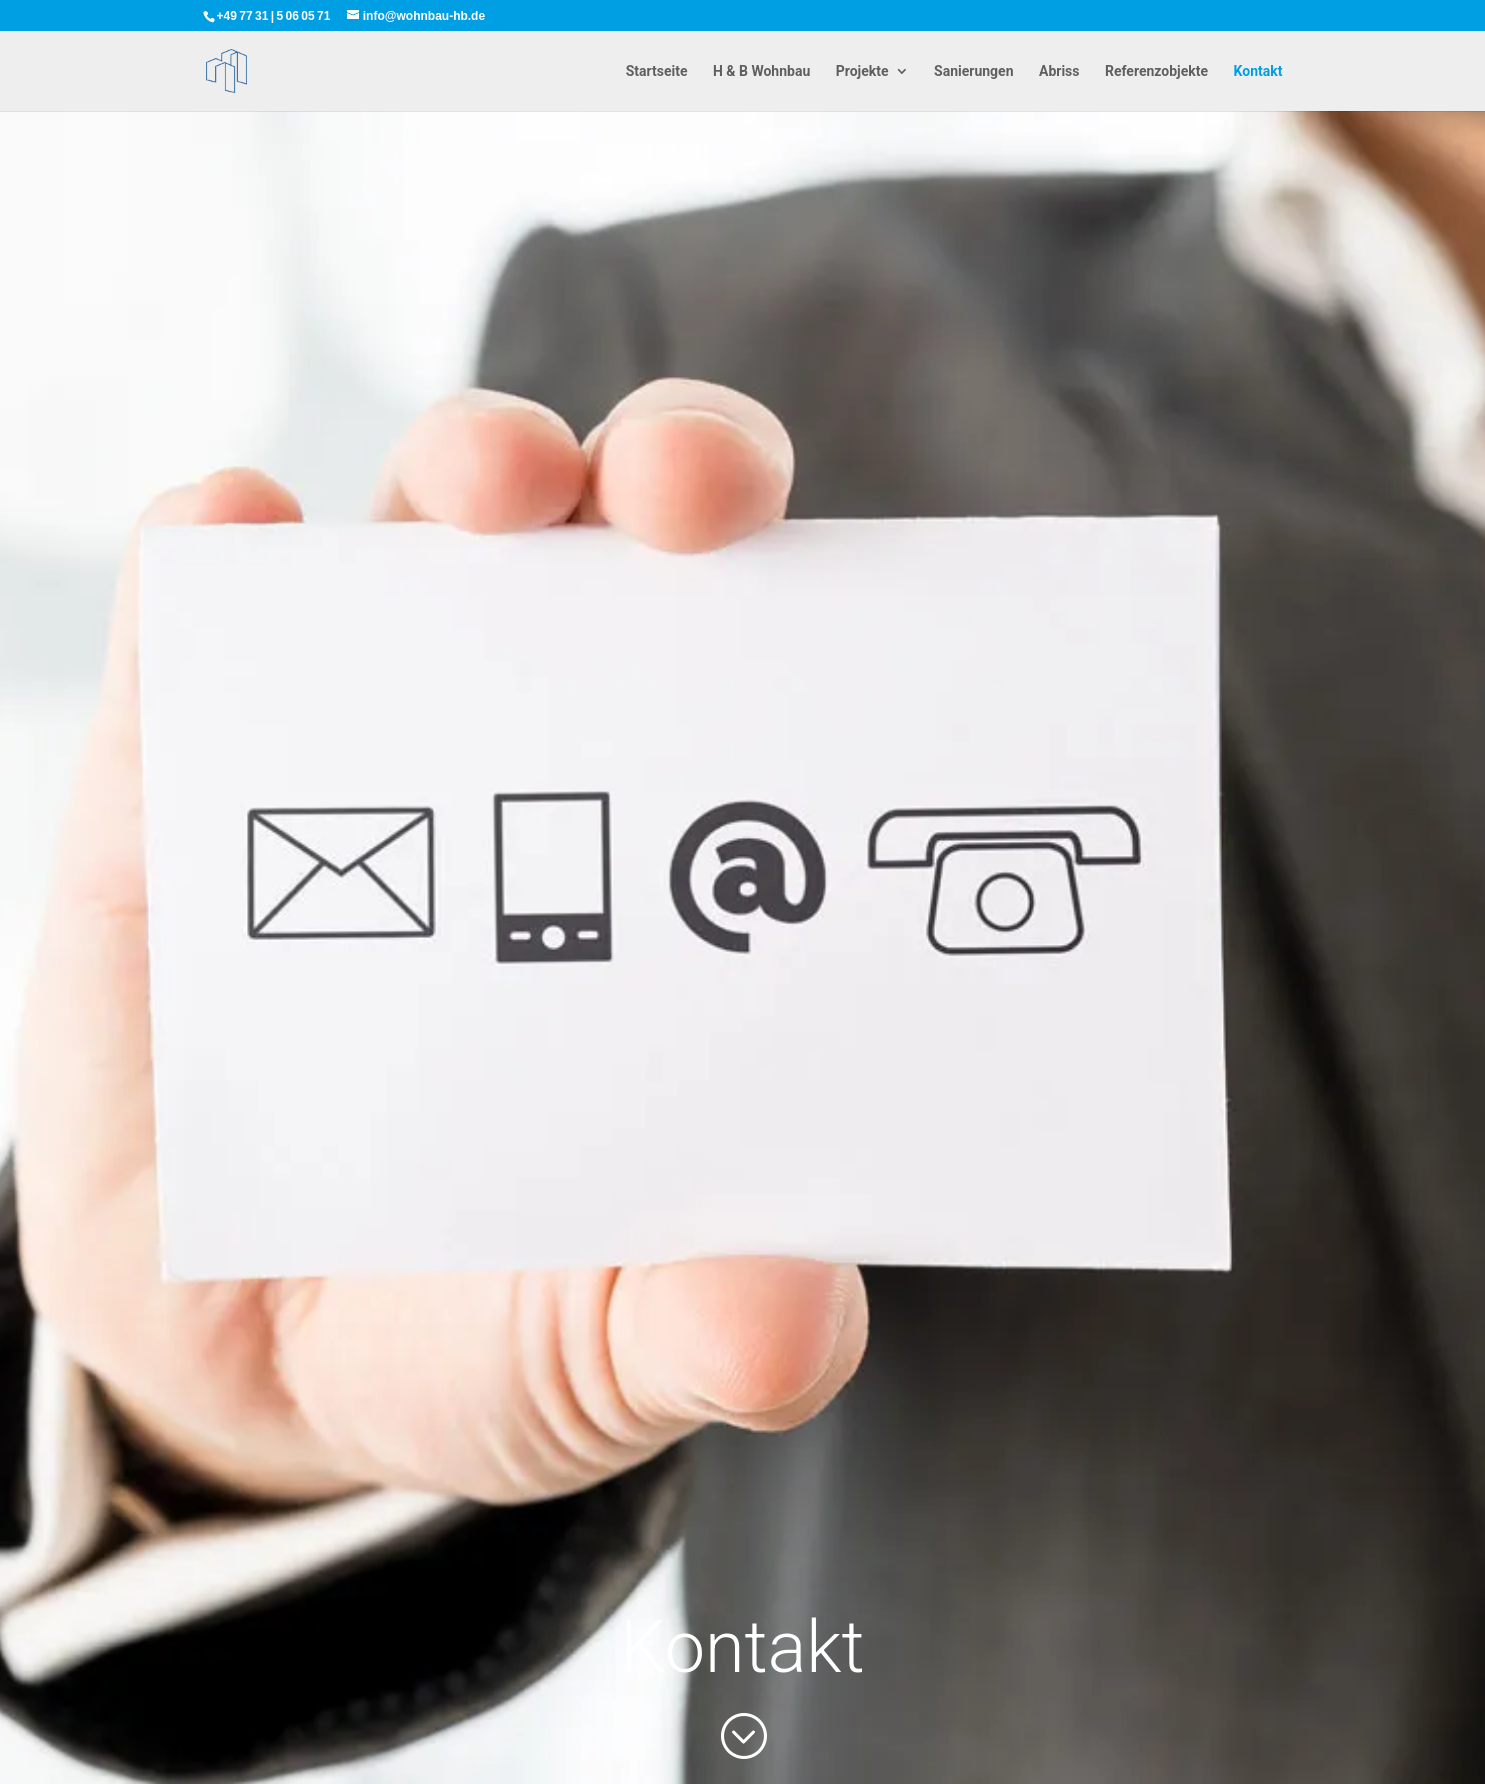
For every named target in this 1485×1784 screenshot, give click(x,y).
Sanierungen (973, 71)
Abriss (1059, 71)
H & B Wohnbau (761, 71)
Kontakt (1258, 71)
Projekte (862, 71)
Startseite (657, 71)
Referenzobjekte (1156, 71)
